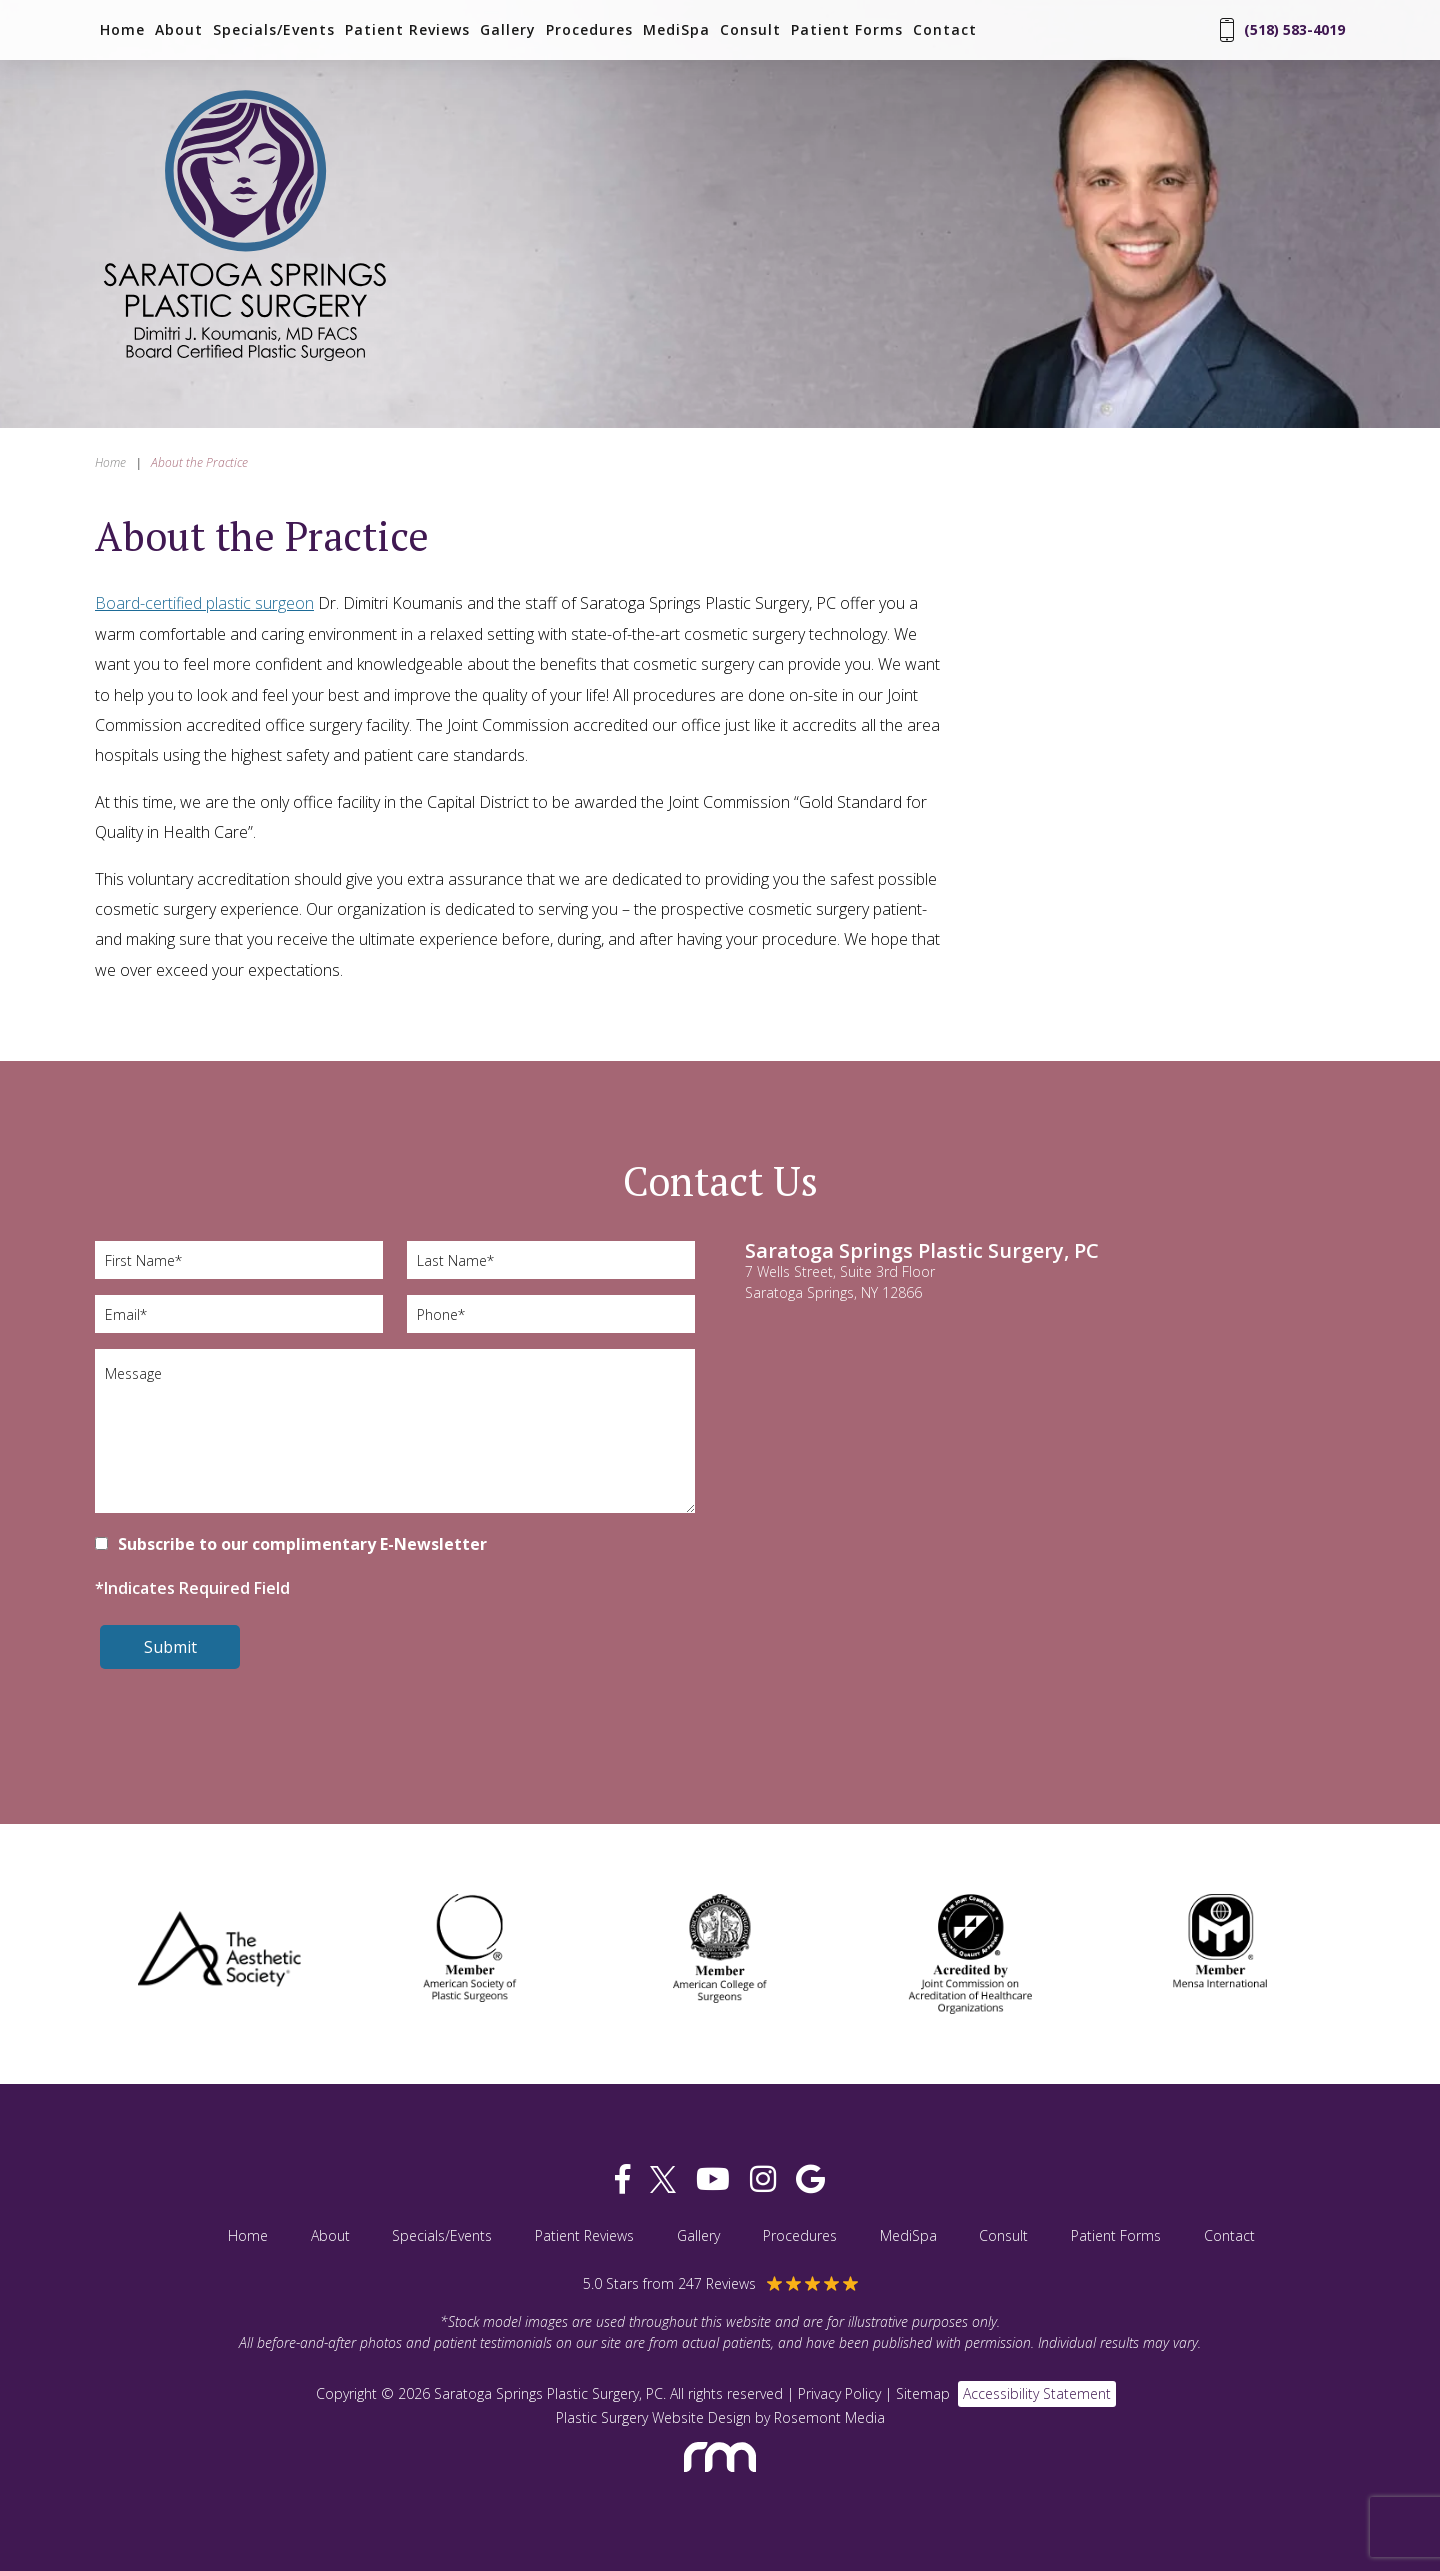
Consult (750, 30)
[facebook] (622, 2179)
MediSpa (676, 30)
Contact (945, 30)
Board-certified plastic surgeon (204, 603)
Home (122, 30)
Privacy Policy (839, 2393)
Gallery (508, 30)
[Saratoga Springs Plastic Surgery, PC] (245, 363)
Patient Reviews (407, 30)
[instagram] (763, 2179)
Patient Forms (847, 30)
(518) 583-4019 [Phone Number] (1282, 30)
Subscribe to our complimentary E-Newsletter (302, 1544)
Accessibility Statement (1037, 2393)
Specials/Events (274, 30)
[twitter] (663, 2179)
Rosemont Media (829, 2417)
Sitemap (923, 2393)
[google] (810, 2179)
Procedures (589, 30)
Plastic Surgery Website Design (653, 2417)
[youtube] (713, 2179)
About (179, 30)
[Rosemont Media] (720, 2480)
